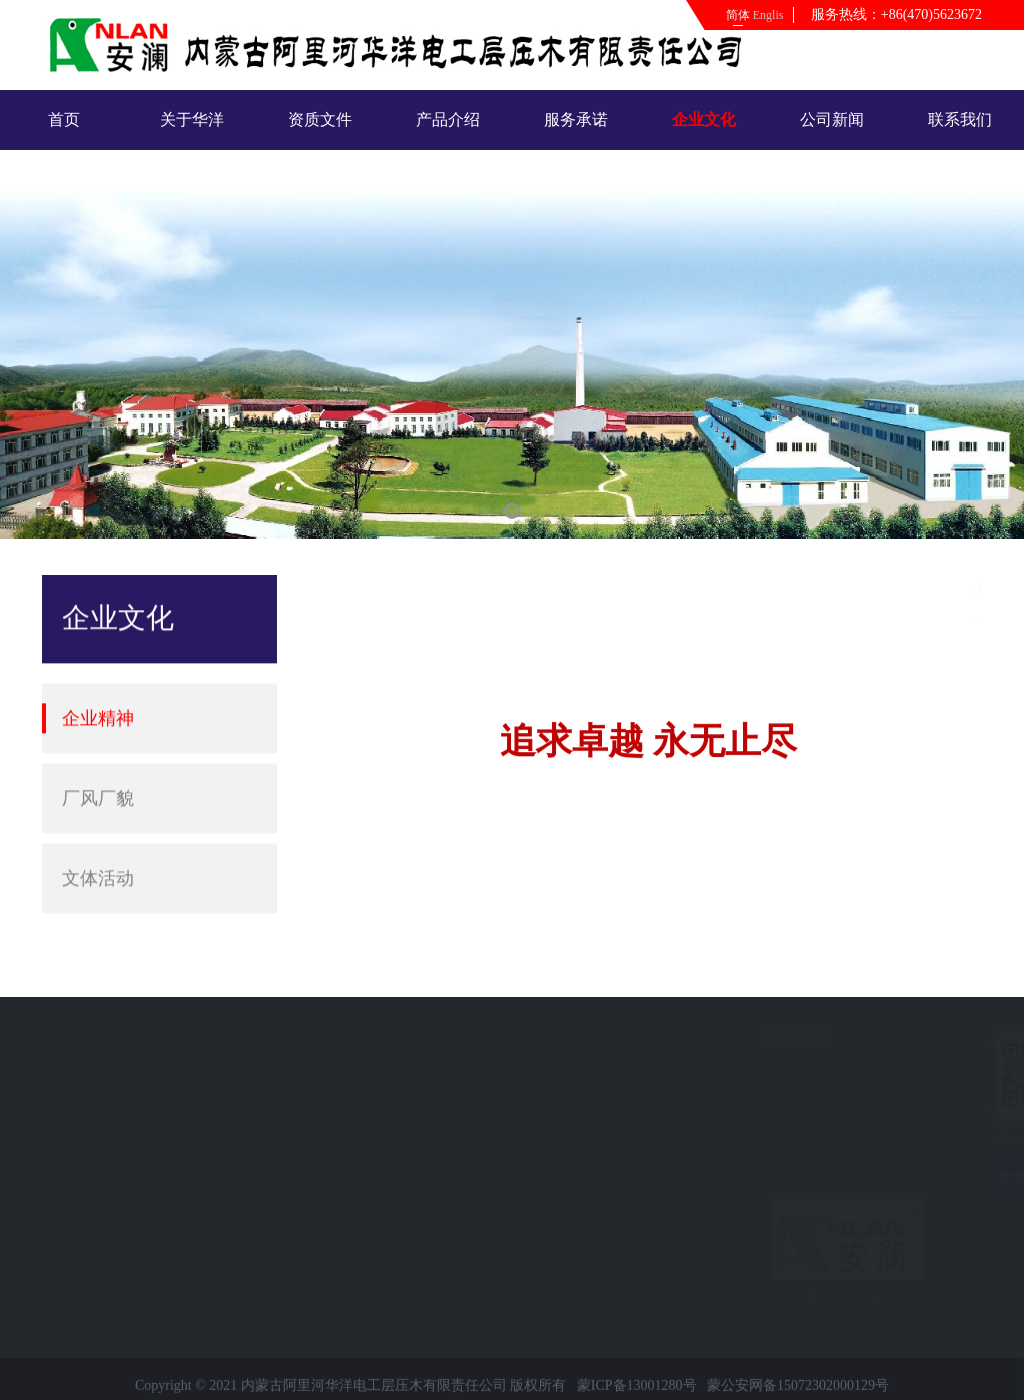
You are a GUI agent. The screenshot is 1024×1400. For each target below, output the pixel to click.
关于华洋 (192, 119)
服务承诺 (576, 119)
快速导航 (85, 1035)
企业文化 (704, 119)
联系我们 (960, 119)
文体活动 (98, 856)
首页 (64, 119)
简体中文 (738, 19)
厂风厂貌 (98, 776)
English (768, 15)
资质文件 (320, 119)
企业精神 (98, 696)
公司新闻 (832, 119)
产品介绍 (448, 119)
